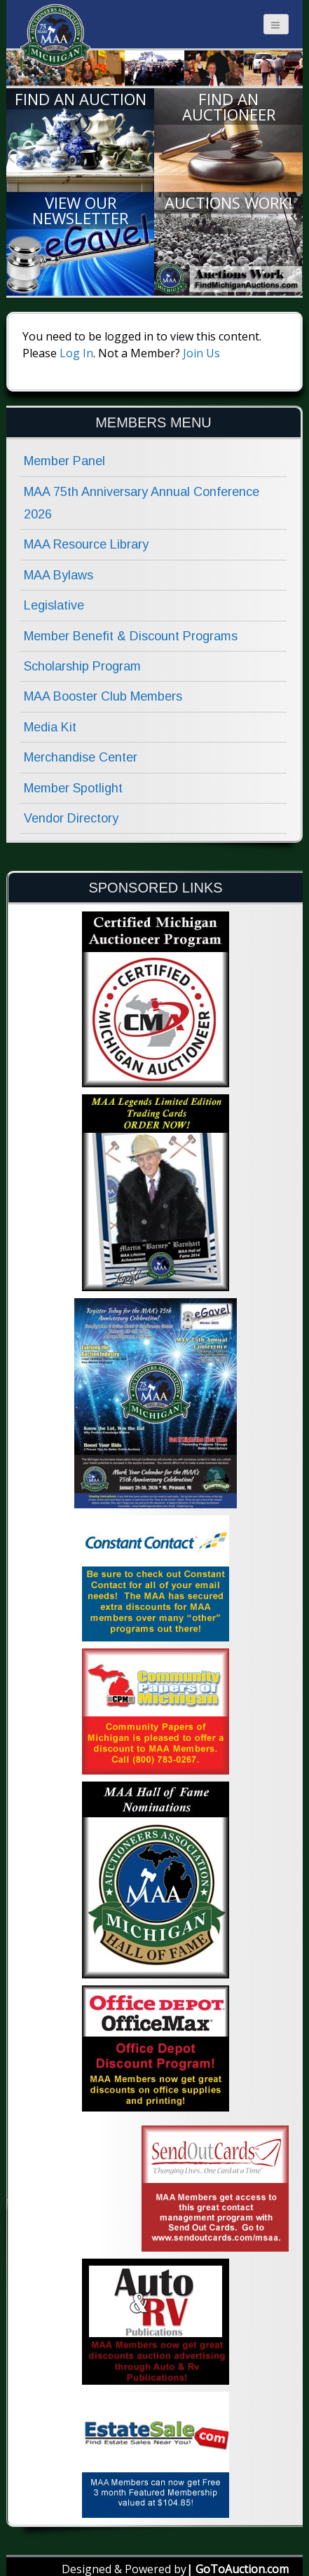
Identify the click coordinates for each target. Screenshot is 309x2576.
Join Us (201, 353)
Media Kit (50, 727)
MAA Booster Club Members (103, 696)
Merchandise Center (80, 757)
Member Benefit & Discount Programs (131, 636)
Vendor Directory (71, 818)
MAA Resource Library (86, 544)
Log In (76, 353)
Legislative (54, 605)
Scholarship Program (82, 666)
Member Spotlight (73, 788)
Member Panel (64, 461)
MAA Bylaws (58, 575)
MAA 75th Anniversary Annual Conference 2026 (141, 503)
